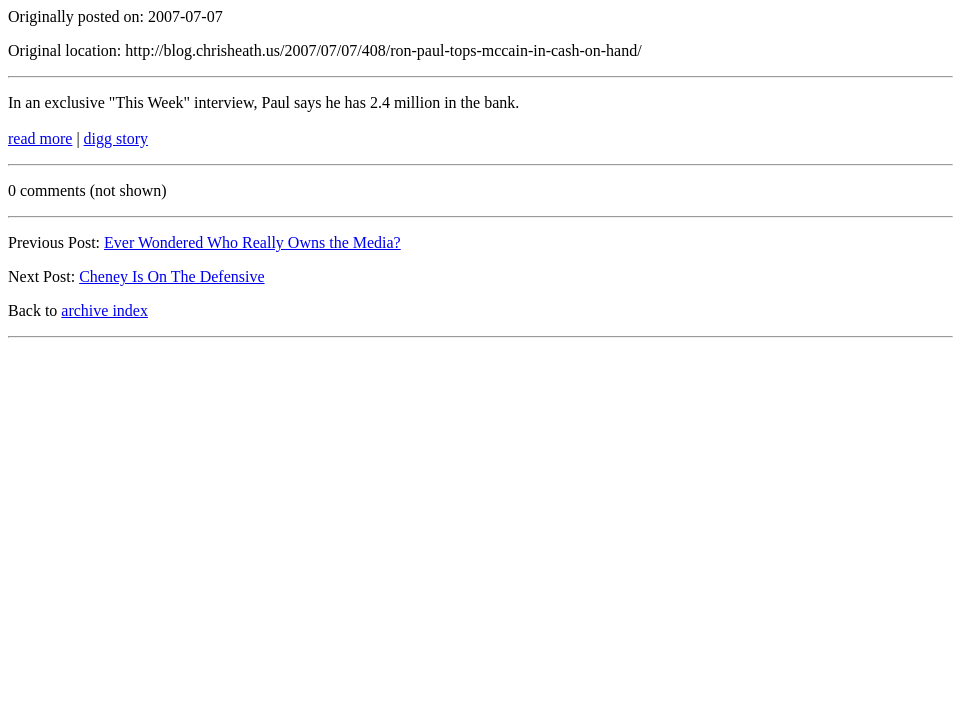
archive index (104, 310)
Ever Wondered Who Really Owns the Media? (252, 242)
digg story (116, 138)
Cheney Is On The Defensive (171, 276)
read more (40, 138)
